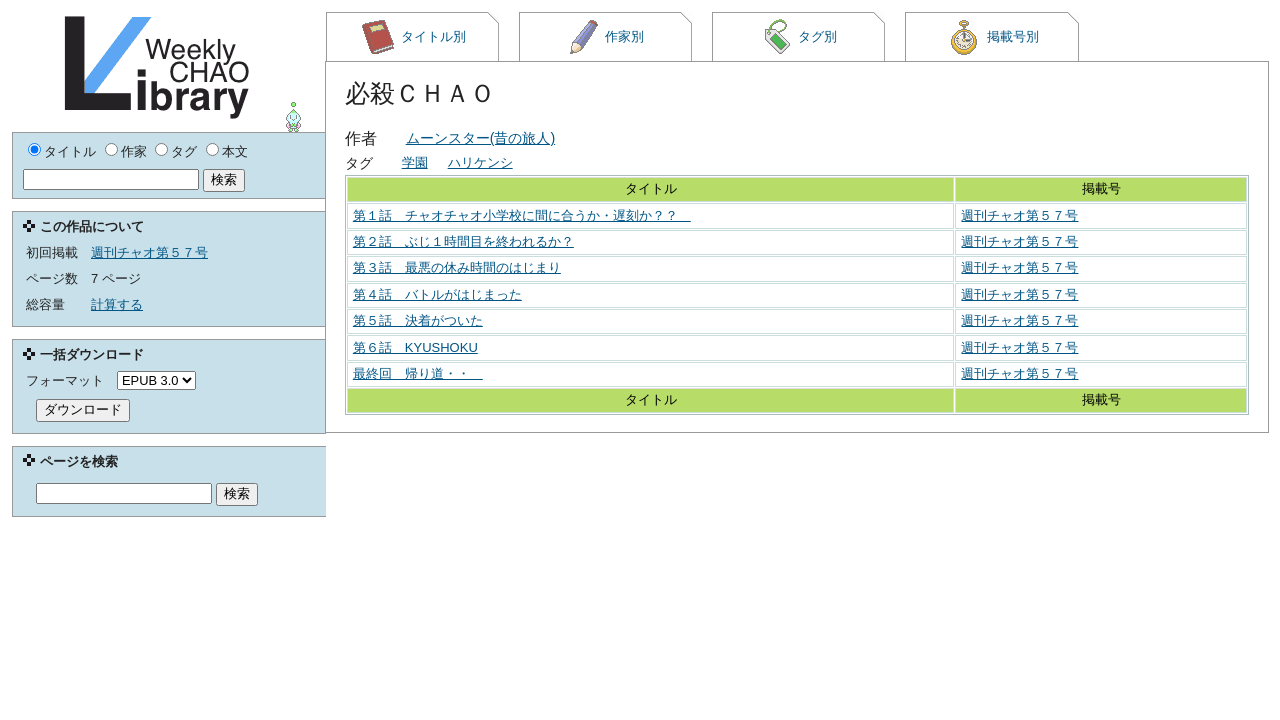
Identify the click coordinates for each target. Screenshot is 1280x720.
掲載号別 (992, 37)
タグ (184, 151)
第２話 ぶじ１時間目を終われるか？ (463, 241)
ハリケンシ (480, 162)
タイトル (70, 151)
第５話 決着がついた (418, 320)
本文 (235, 151)
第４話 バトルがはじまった (437, 294)
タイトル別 (413, 37)
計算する (117, 304)
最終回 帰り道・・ (418, 373)
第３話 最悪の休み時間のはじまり (457, 267)
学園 (415, 162)
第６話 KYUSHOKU (415, 347)
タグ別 (799, 37)
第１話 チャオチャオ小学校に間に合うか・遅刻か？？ (522, 215)
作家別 (606, 37)
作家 (134, 151)
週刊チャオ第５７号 (1019, 215)
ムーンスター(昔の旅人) (481, 138)
